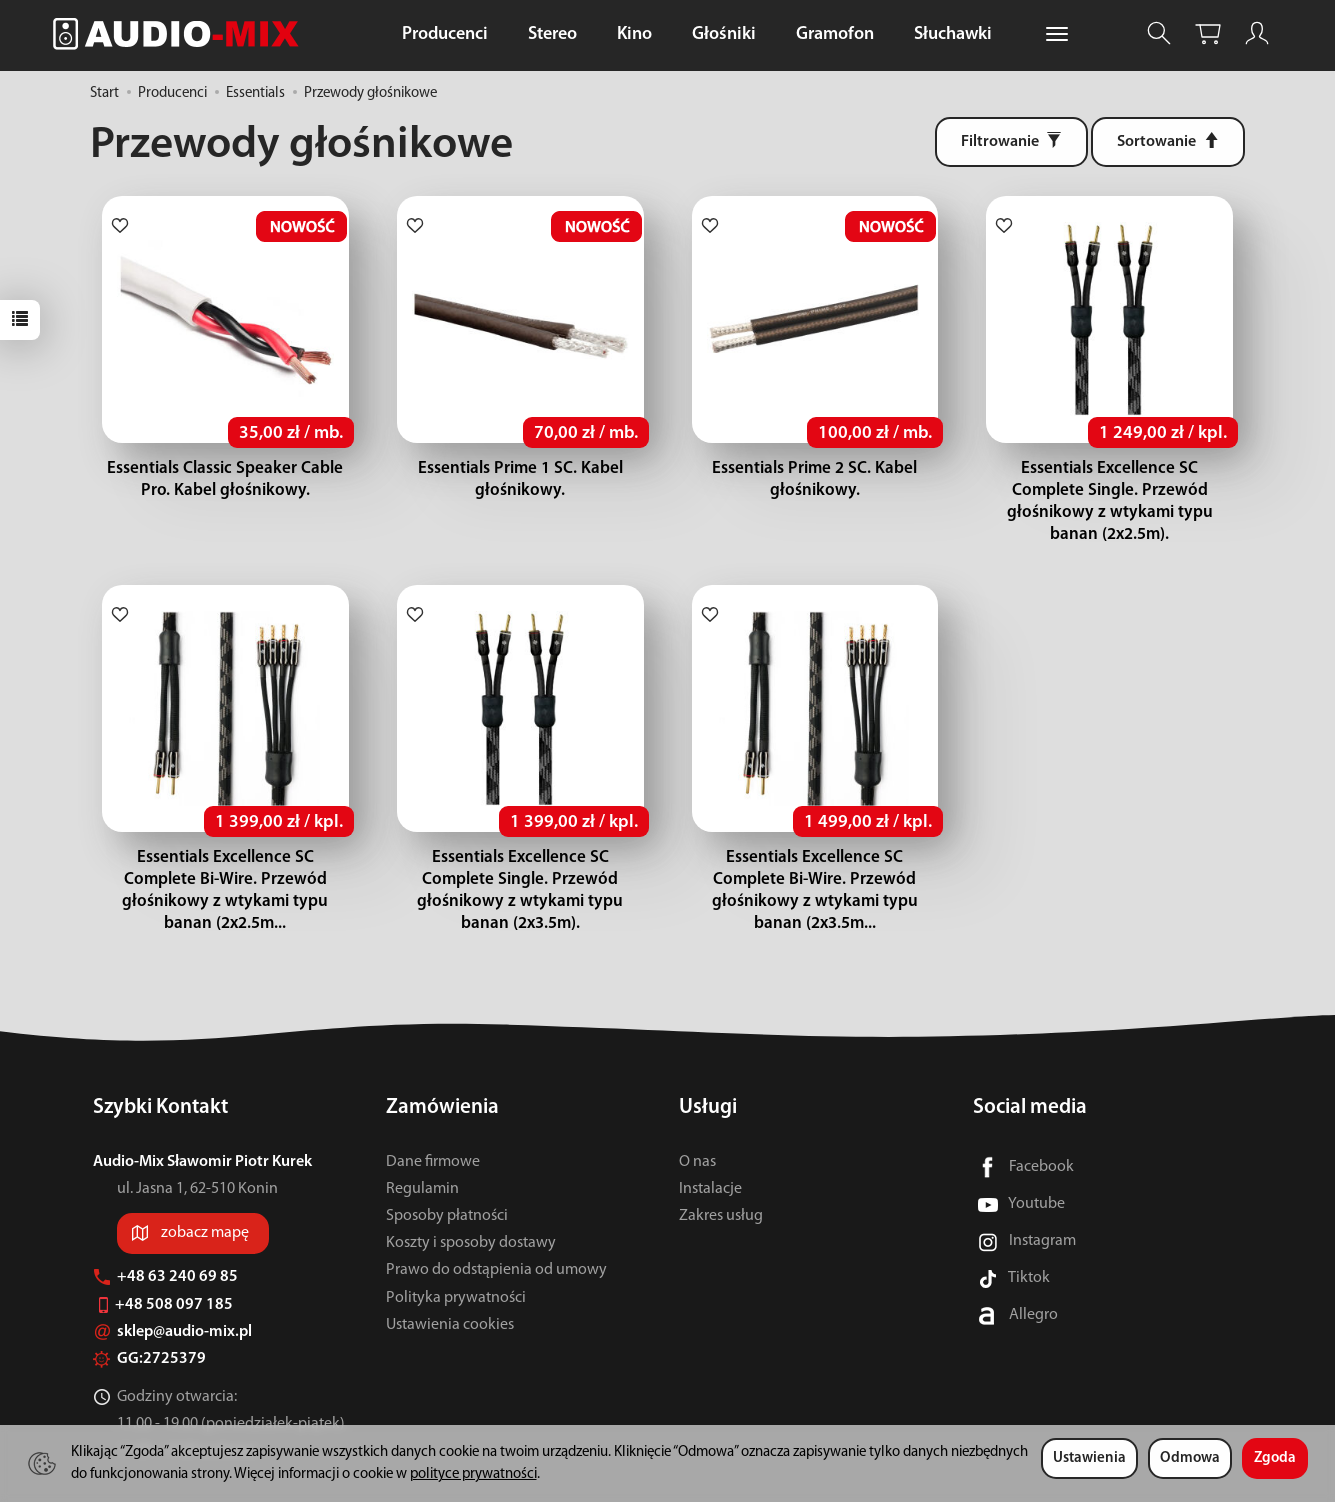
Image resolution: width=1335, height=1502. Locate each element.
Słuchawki (953, 34)
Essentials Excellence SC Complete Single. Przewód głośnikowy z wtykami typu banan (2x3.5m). (520, 857)
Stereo (552, 34)
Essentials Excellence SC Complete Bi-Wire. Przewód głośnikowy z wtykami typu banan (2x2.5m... (225, 857)
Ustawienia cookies (450, 1281)
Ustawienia (1089, 1458)
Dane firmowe (433, 1117)
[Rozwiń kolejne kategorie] (1057, 35)
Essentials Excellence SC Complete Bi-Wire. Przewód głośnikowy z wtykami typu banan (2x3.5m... (814, 857)
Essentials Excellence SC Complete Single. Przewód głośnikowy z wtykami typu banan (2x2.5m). (1109, 490)
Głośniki (724, 34)
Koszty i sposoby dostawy (471, 1199)
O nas (697, 1117)
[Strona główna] (181, 33)
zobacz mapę (205, 1189)
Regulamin (422, 1145)
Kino (634, 34)
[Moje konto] (1257, 33)
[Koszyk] (1208, 33)
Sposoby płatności (447, 1172)
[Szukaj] (1159, 33)
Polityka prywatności (456, 1253)
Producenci (445, 34)
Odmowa (1190, 1458)
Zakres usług (721, 1172)
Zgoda (1275, 1458)
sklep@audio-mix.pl (172, 1288)
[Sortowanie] (1168, 142)
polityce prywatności (473, 1474)
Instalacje (710, 1145)
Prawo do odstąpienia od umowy (496, 1226)
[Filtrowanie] (1011, 142)
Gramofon (835, 34)
